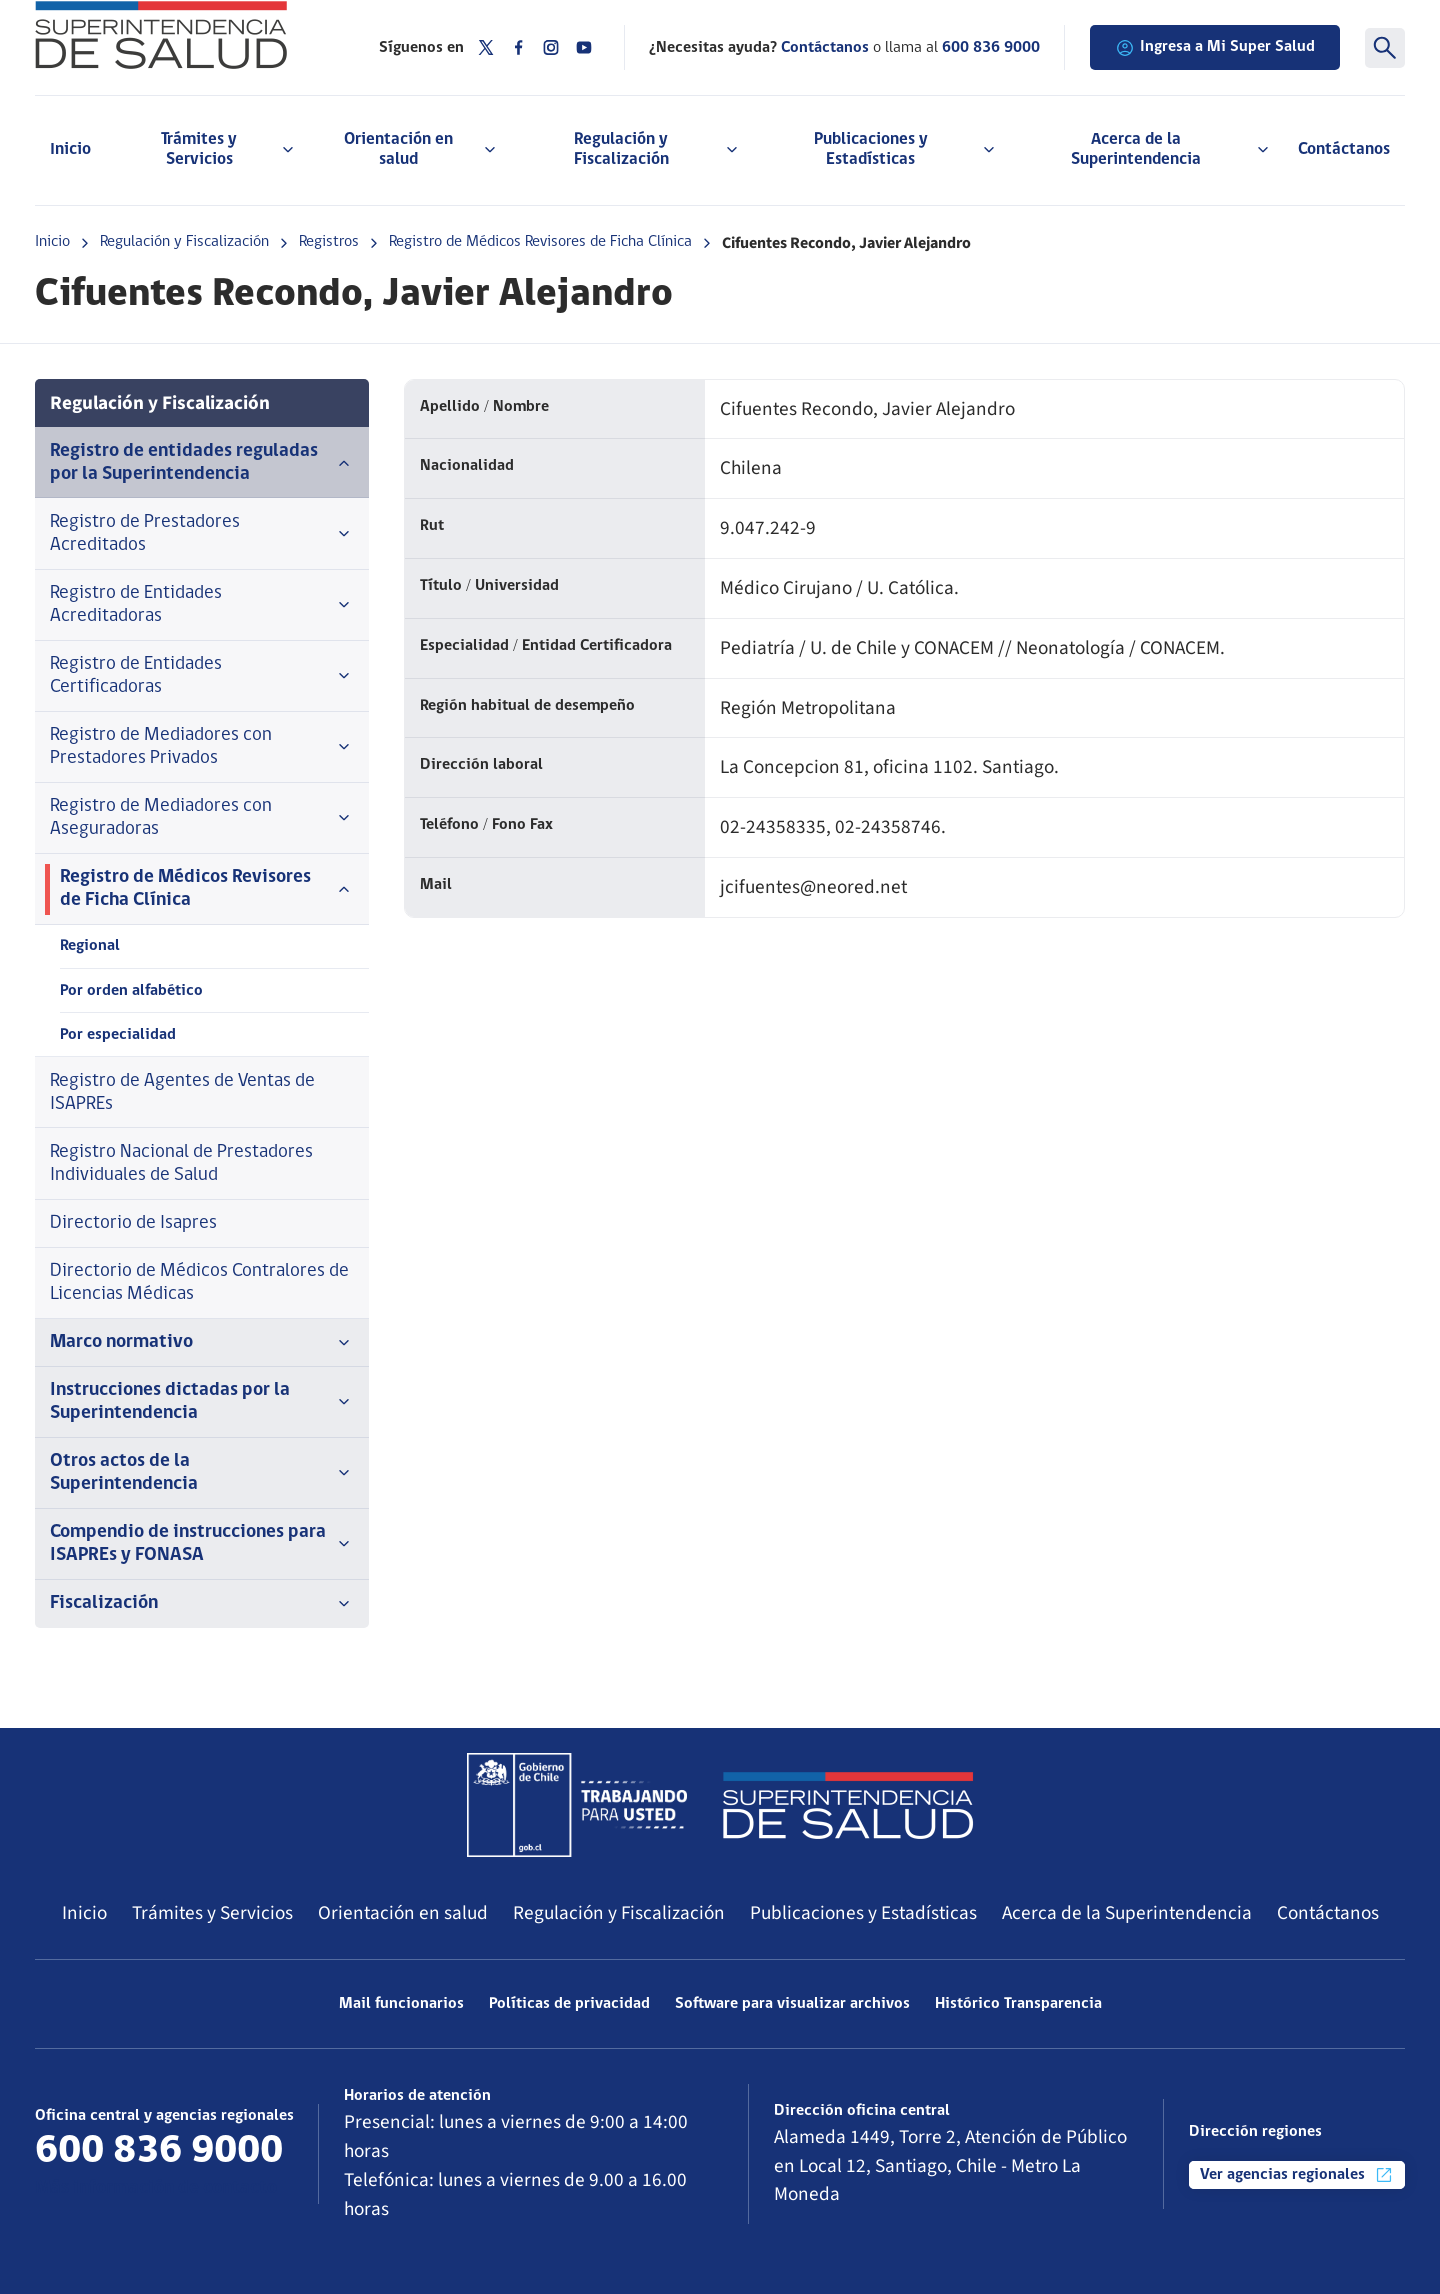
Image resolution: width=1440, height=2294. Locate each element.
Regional (90, 946)
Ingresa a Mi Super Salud (1215, 48)
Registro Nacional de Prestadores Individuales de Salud (181, 1164)
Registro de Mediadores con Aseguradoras (202, 818)
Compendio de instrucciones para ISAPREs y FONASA (202, 1544)
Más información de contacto (156, 2188)
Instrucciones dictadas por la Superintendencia (202, 1402)
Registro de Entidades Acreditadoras (202, 605)
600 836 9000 (991, 48)
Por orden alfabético (131, 991)
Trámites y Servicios (212, 1913)
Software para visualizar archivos (792, 2004)
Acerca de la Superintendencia (1127, 1913)
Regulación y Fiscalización (184, 242)
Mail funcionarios (401, 2004)
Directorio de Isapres (133, 1223)
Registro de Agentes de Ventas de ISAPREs (182, 1093)
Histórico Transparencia (1018, 2004)
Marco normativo (202, 1343)
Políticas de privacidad (569, 2004)
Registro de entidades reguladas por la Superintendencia (202, 463)
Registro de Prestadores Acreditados (202, 534)
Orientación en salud (403, 1913)
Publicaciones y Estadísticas (863, 1913)
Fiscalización (202, 1604)
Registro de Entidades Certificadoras (202, 676)
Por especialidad (118, 1035)
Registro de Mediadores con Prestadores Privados (202, 747)
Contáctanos (1344, 149)
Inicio (70, 149)
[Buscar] (1385, 48)
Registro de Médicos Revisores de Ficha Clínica (540, 242)
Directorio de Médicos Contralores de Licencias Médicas (199, 1283)
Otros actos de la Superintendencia (202, 1473)
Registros (329, 242)
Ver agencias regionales (1297, 2175)
